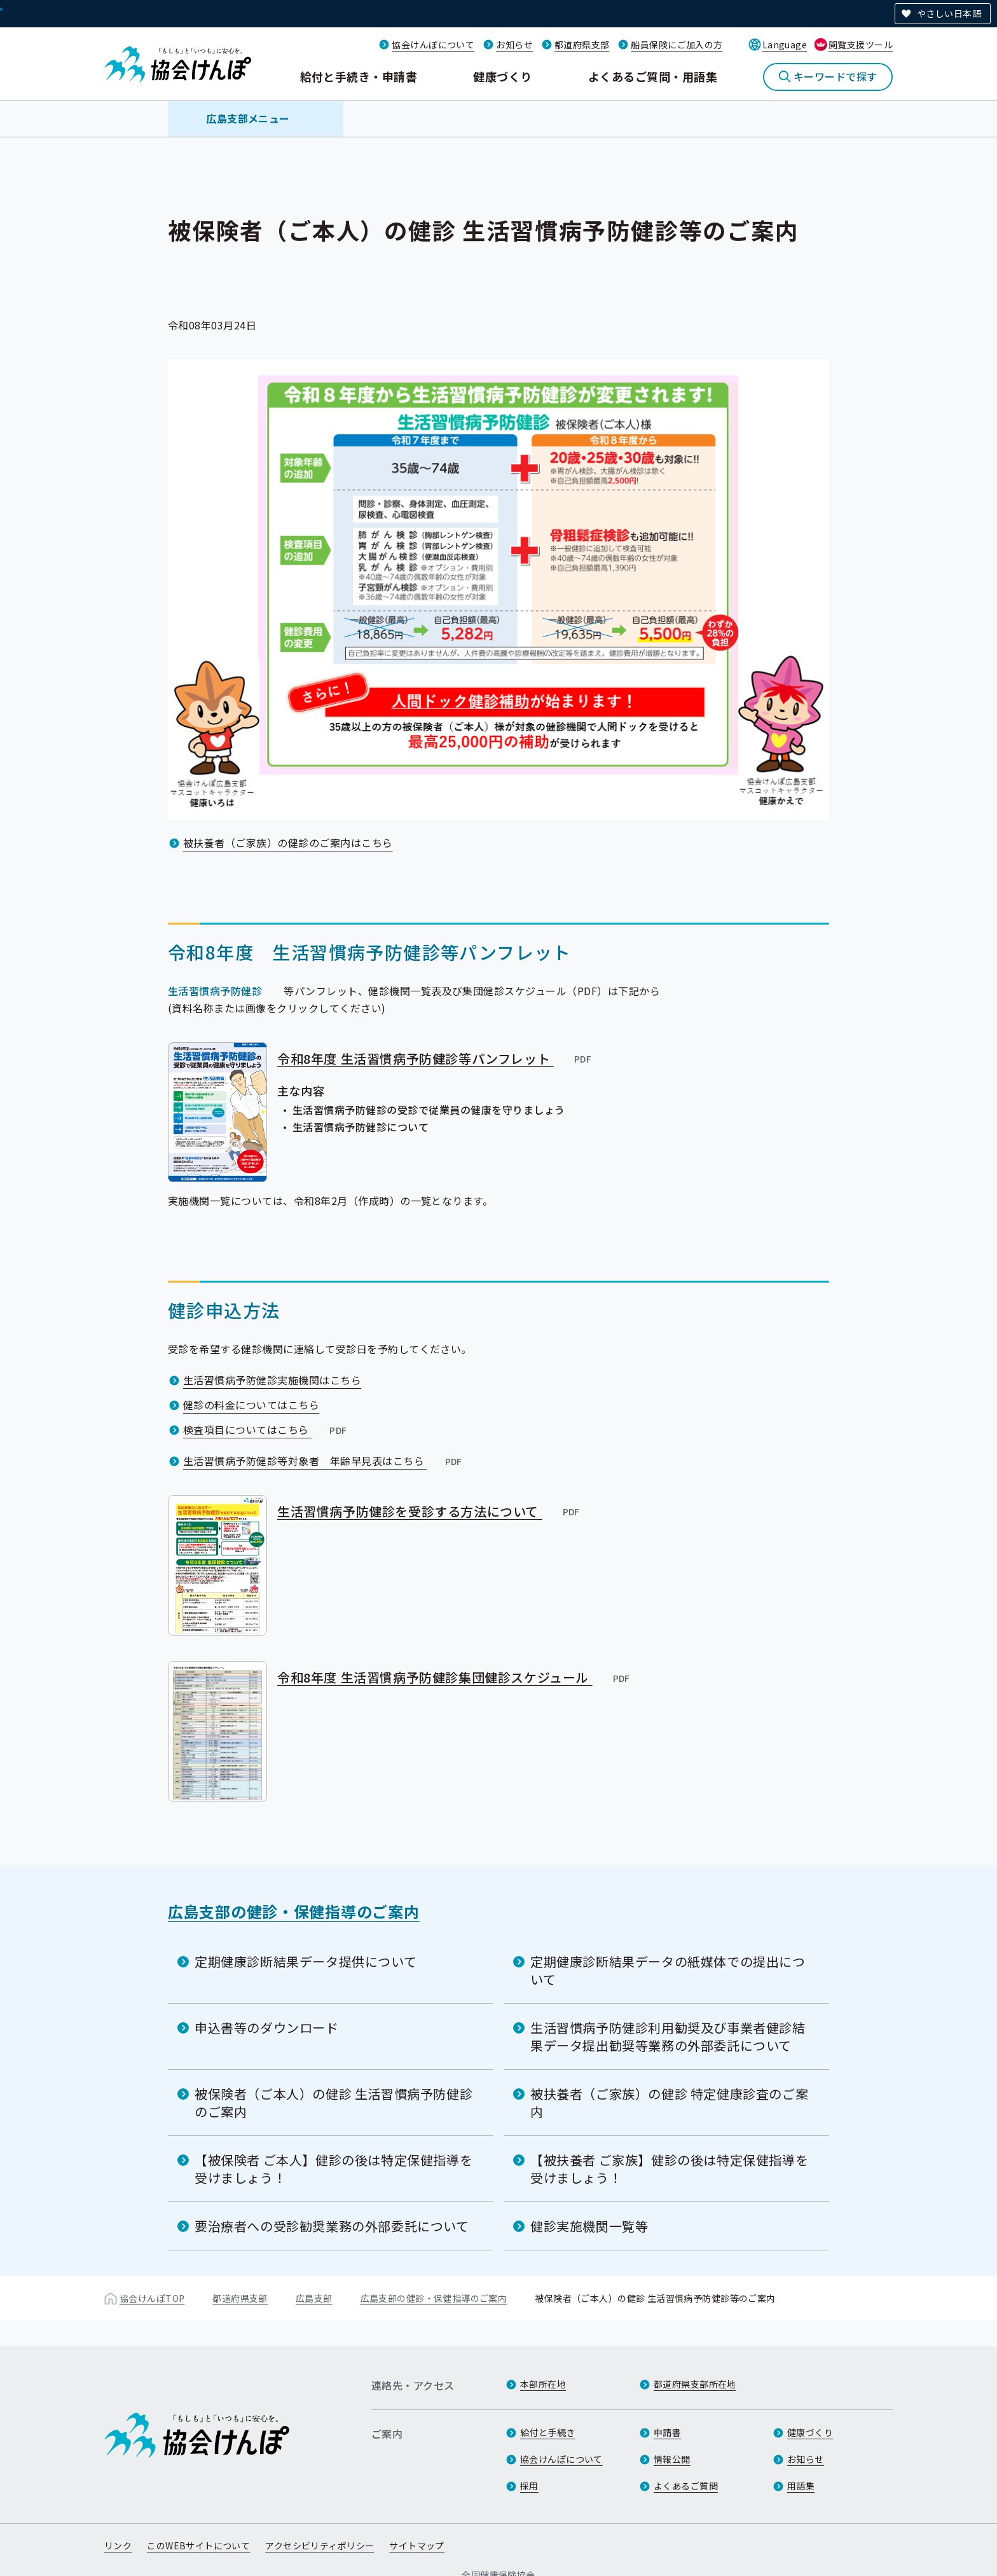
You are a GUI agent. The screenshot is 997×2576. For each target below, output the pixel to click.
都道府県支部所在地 (695, 2384)
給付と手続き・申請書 (359, 76)
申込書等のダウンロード (267, 2027)
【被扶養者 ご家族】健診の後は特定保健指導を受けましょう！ (669, 2168)
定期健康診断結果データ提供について (305, 1961)
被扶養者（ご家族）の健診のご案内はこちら (288, 842)
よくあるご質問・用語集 (652, 76)
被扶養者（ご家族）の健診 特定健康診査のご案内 (669, 2102)
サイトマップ (416, 2546)
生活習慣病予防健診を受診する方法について (429, 1511)
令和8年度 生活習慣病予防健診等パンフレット (435, 1058)
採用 (529, 2486)
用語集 (801, 2486)
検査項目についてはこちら (266, 1429)
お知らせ (514, 44)
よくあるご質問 (686, 2486)
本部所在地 (543, 2384)
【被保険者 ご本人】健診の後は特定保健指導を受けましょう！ (333, 2168)
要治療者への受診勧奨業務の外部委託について (332, 2225)
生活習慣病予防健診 (215, 990)
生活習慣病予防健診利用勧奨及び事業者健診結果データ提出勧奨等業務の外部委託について (668, 2036)
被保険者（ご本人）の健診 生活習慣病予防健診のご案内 (333, 2102)
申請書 (667, 2433)
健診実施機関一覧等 (589, 2225)
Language (784, 44)
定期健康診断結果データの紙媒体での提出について (668, 1970)
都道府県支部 (582, 44)
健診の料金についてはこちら (251, 1404)
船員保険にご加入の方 (676, 44)
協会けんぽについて (433, 44)
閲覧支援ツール (861, 44)
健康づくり (502, 76)
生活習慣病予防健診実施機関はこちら (272, 1380)
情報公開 (672, 2459)
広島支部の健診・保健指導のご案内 (294, 1910)
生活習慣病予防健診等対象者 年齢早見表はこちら (324, 1460)
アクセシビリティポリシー (319, 2546)
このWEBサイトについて (198, 2546)
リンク (118, 2546)
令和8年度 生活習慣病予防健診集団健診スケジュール (454, 1677)
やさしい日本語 (949, 13)
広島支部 (314, 2297)
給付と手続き (547, 2433)
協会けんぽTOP (152, 2297)
